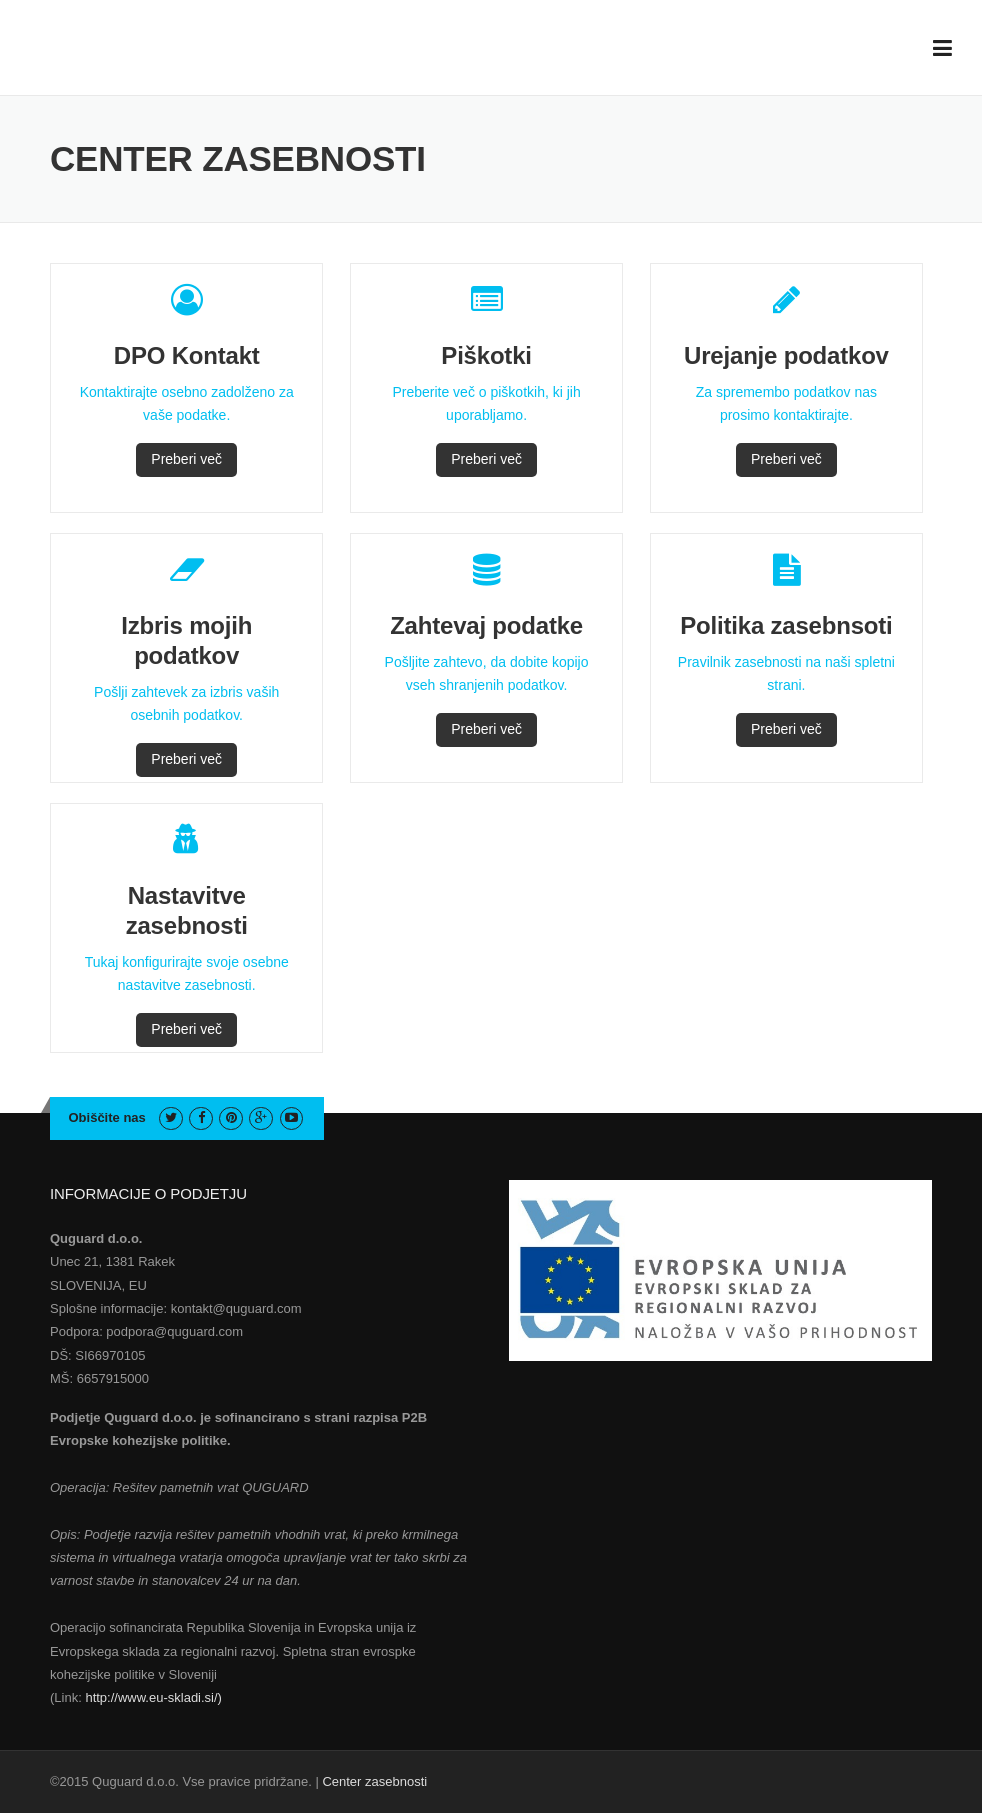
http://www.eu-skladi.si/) (153, 1697)
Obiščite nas (107, 1117)
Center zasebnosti (374, 1781)
